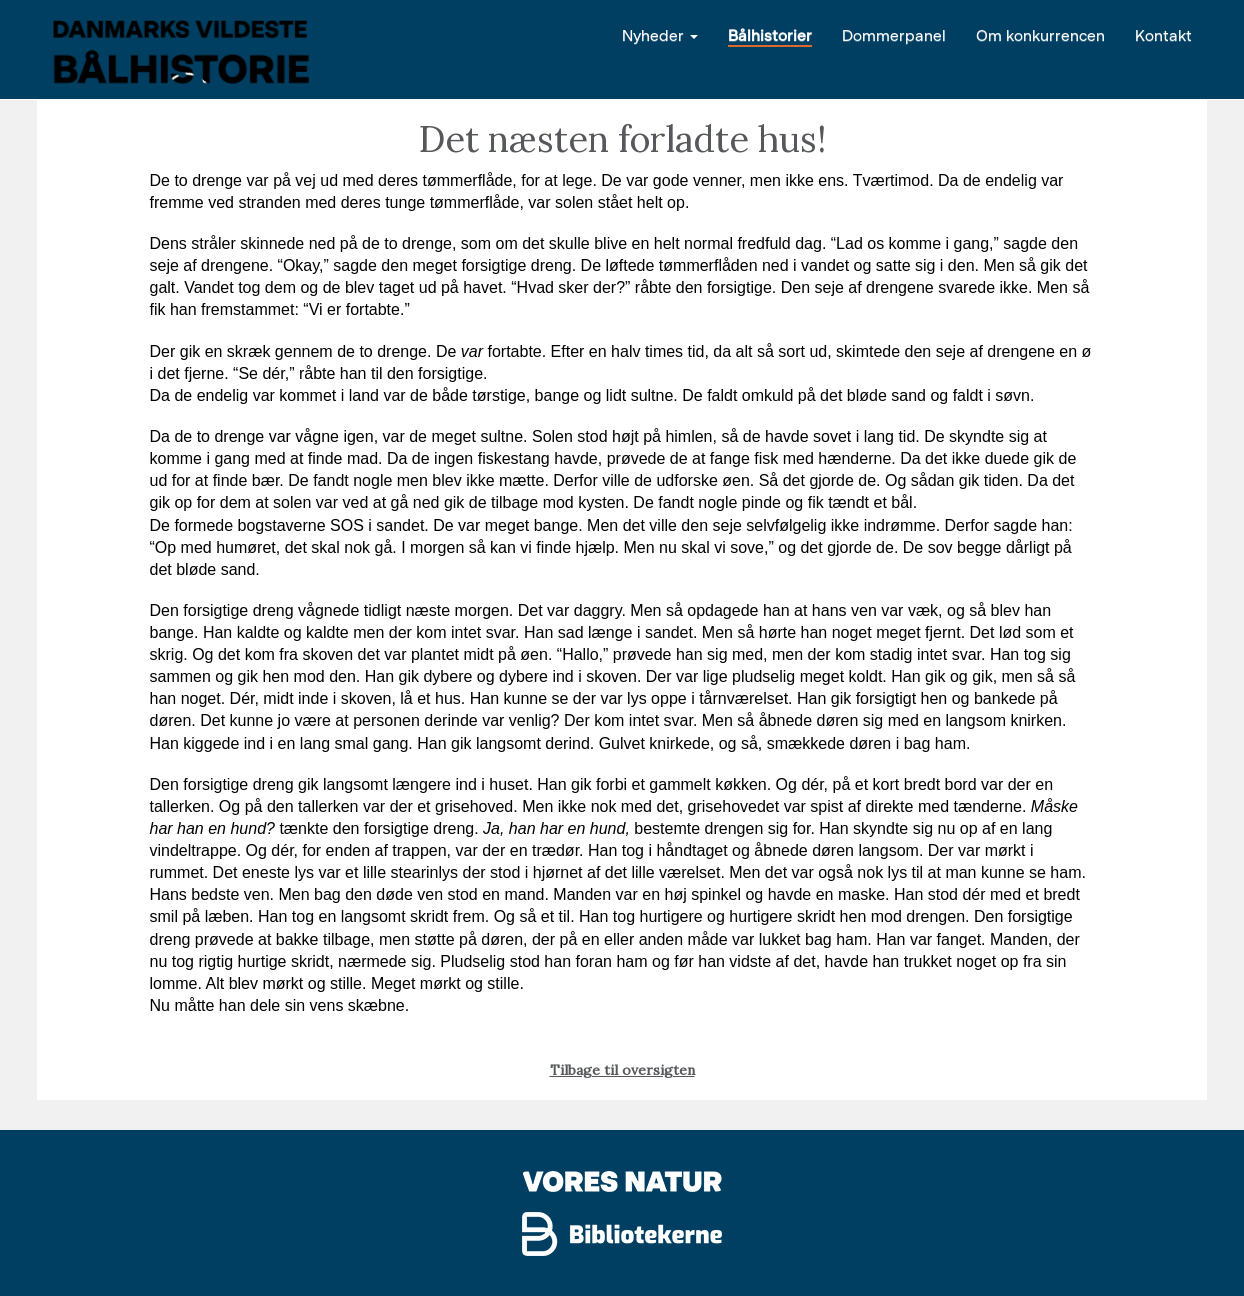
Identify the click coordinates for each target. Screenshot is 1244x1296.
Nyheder (660, 34)
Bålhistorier (770, 34)
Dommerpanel (894, 34)
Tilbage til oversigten (622, 1070)
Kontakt (1163, 34)
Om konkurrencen (1040, 34)
